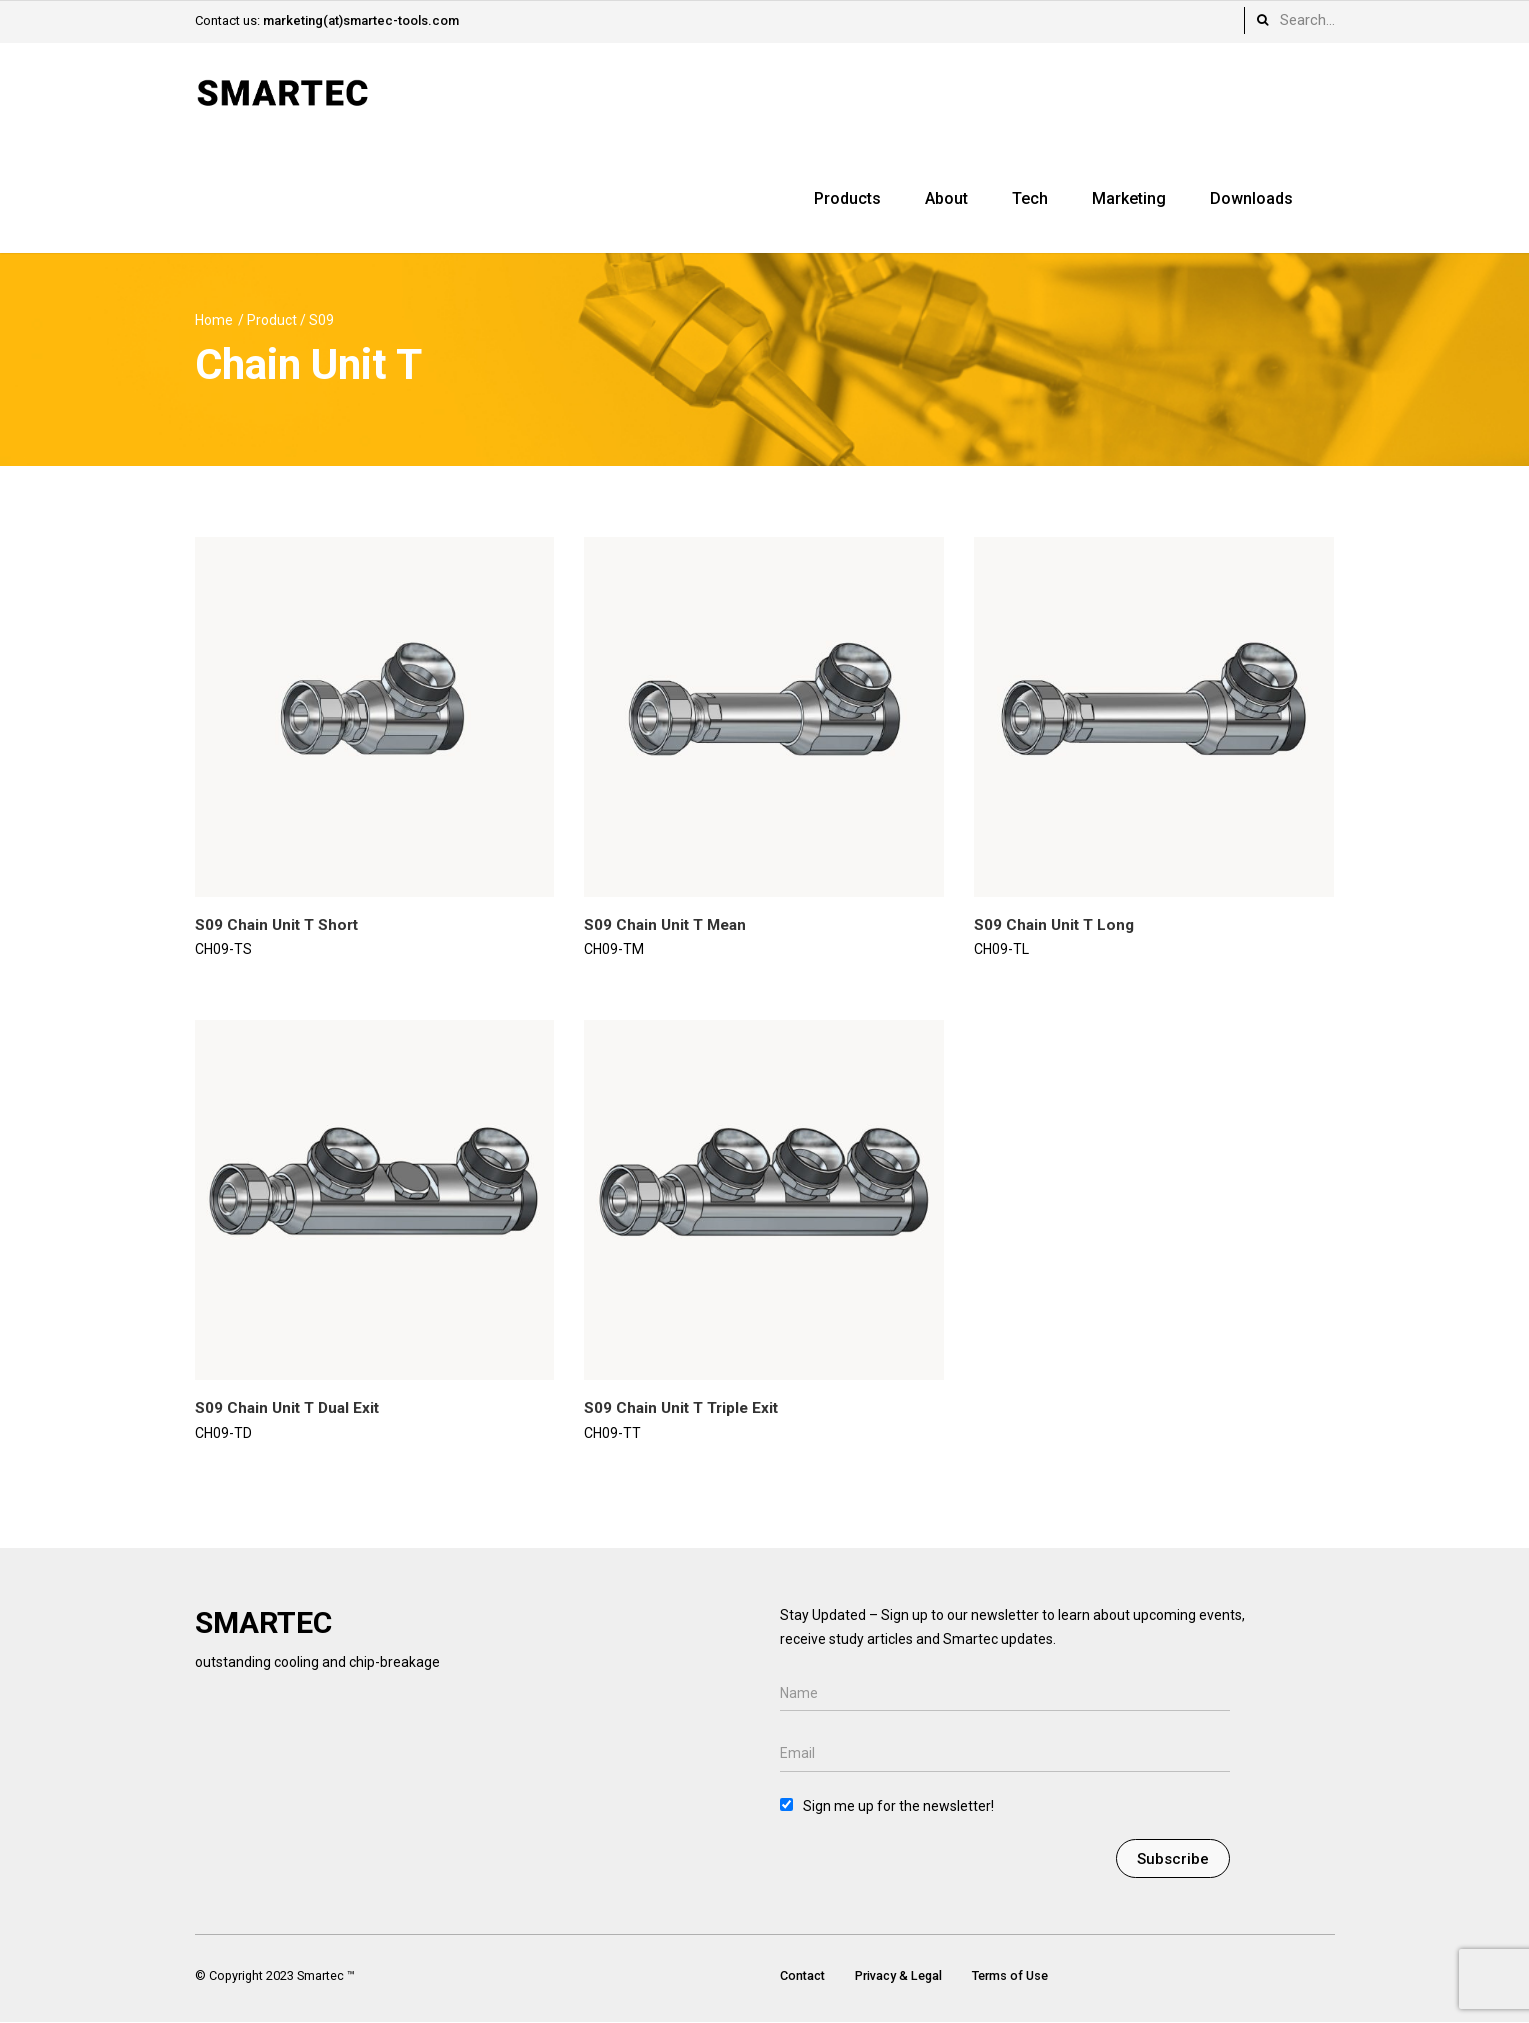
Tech (1030, 198)
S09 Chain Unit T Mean (665, 925)
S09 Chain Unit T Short (276, 925)
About (946, 198)
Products (847, 198)
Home (214, 320)
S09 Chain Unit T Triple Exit (681, 1408)
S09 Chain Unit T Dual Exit (287, 1408)
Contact (802, 1975)
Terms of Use (1010, 1975)
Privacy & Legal (898, 1975)
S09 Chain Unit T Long (1054, 925)
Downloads (1251, 198)
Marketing (1129, 198)
